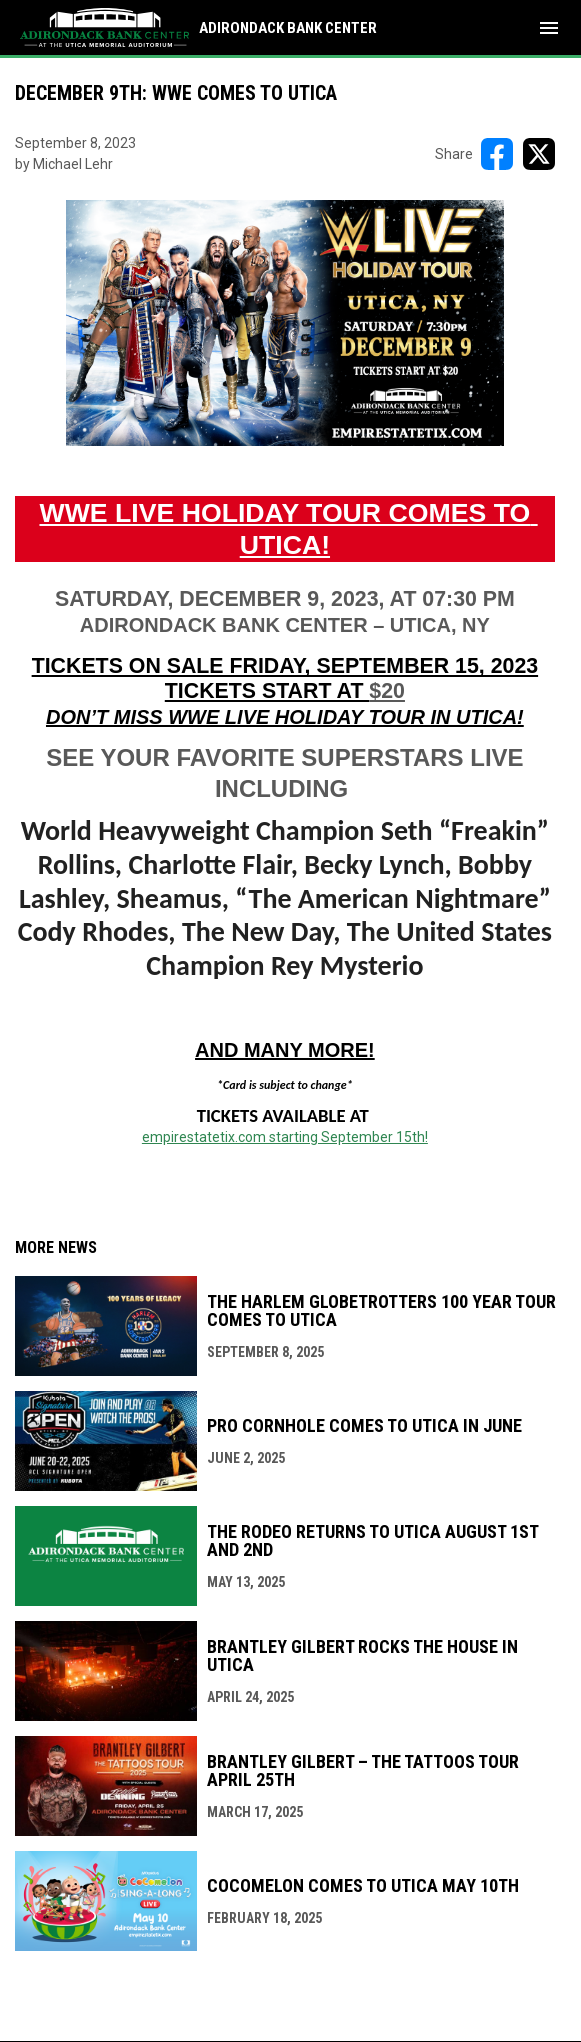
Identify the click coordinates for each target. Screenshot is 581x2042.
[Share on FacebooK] (497, 154)
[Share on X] (539, 154)
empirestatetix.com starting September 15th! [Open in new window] (285, 1137)
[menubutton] (549, 28)
